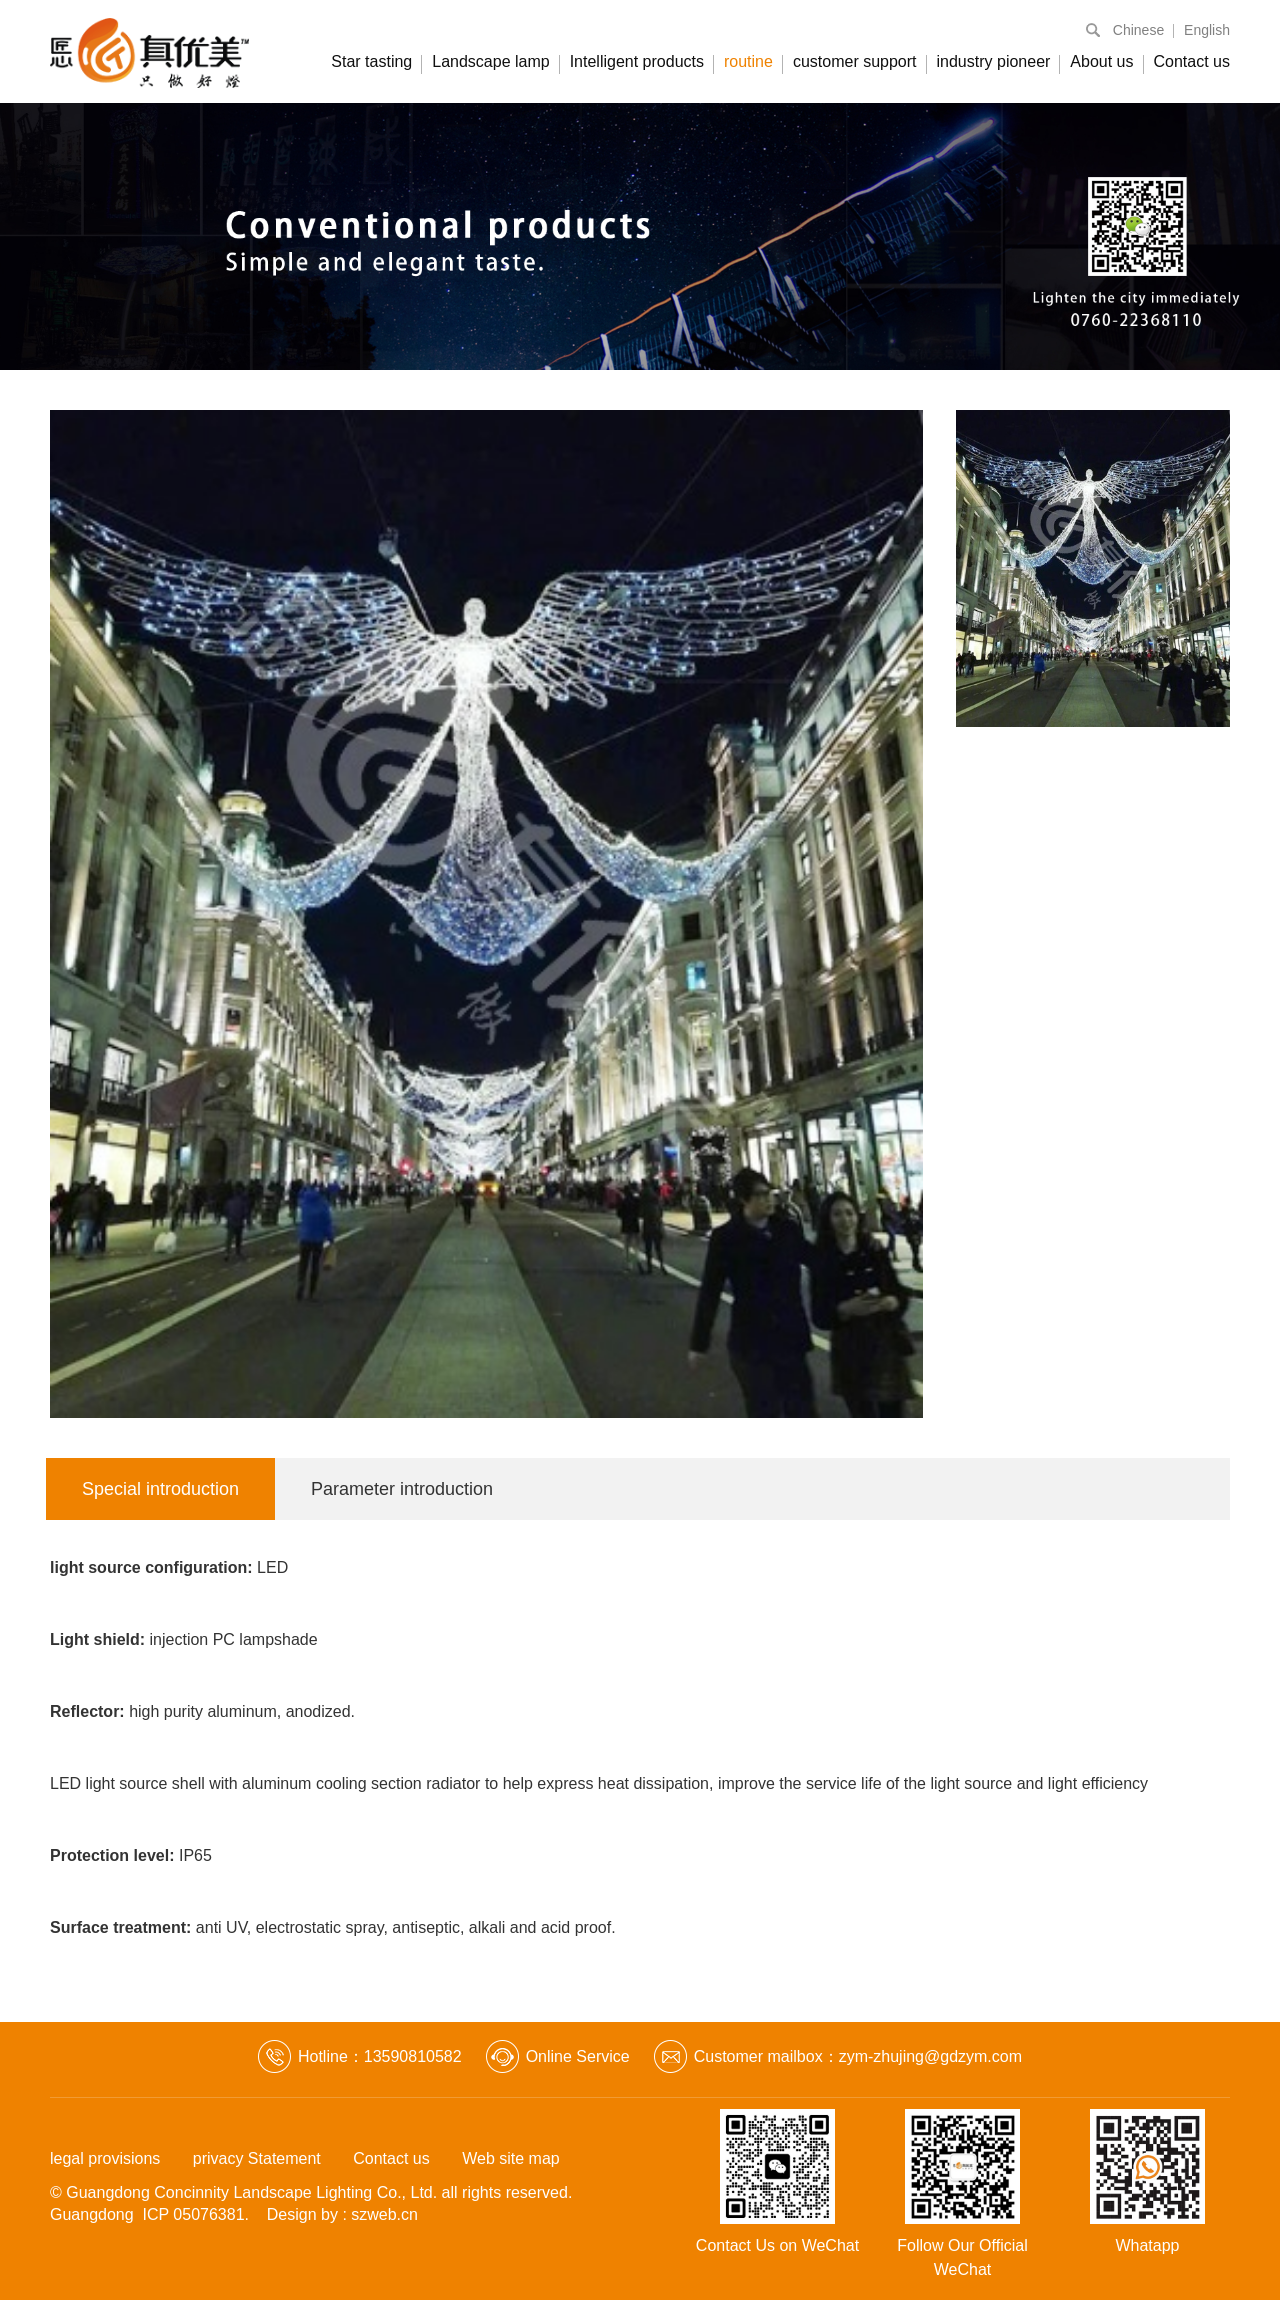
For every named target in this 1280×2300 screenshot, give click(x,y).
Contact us (1192, 61)
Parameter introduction (402, 1489)
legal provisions (105, 2158)
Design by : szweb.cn (342, 2214)
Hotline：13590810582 (380, 2056)
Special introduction (160, 1489)
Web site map (511, 2158)
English (1207, 30)
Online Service (578, 2056)
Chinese (1138, 30)
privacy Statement (257, 2158)
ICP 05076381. (196, 2214)
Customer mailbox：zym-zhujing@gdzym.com (858, 2056)
